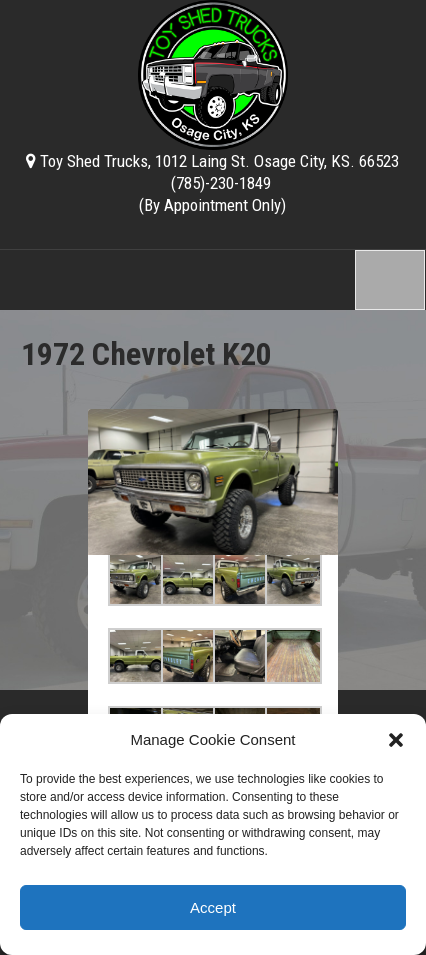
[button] (396, 740)
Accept (213, 907)
